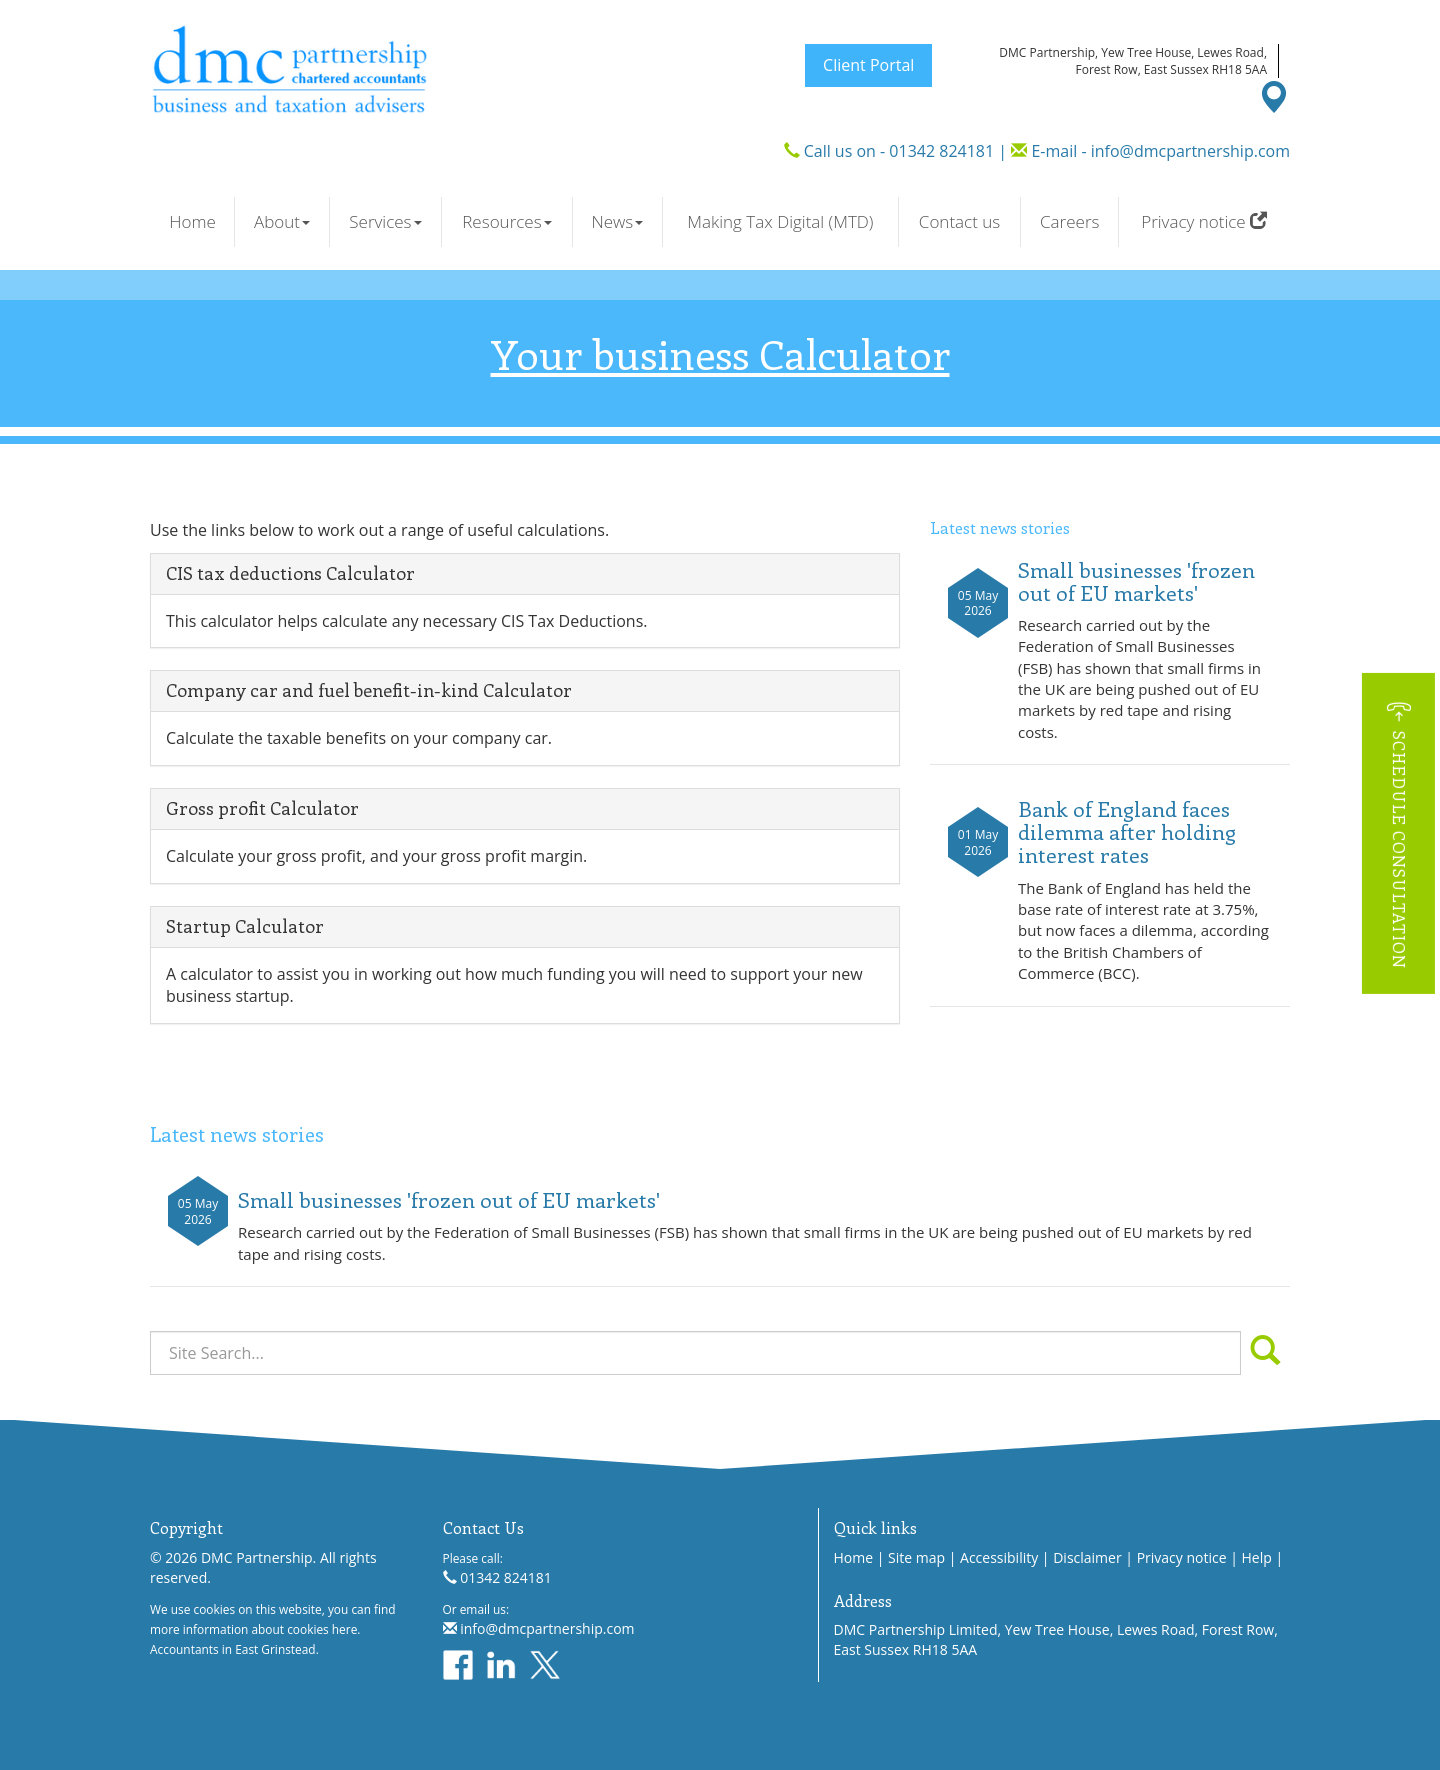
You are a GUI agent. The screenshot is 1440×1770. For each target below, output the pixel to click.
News (617, 221)
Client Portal (868, 65)
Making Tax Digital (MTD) (780, 221)
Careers (1069, 221)
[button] (1398, 832)
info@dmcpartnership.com (1190, 151)
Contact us (959, 221)
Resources (506, 221)
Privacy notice (1204, 221)
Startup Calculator (245, 926)
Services (385, 221)
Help (1257, 1557)
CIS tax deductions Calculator (290, 573)
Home (192, 221)
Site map (916, 1557)
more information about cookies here (253, 1629)
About (282, 221)
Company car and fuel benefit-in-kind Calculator (369, 690)
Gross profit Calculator (262, 808)
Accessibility (999, 1557)
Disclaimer (1087, 1557)
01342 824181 (941, 151)
